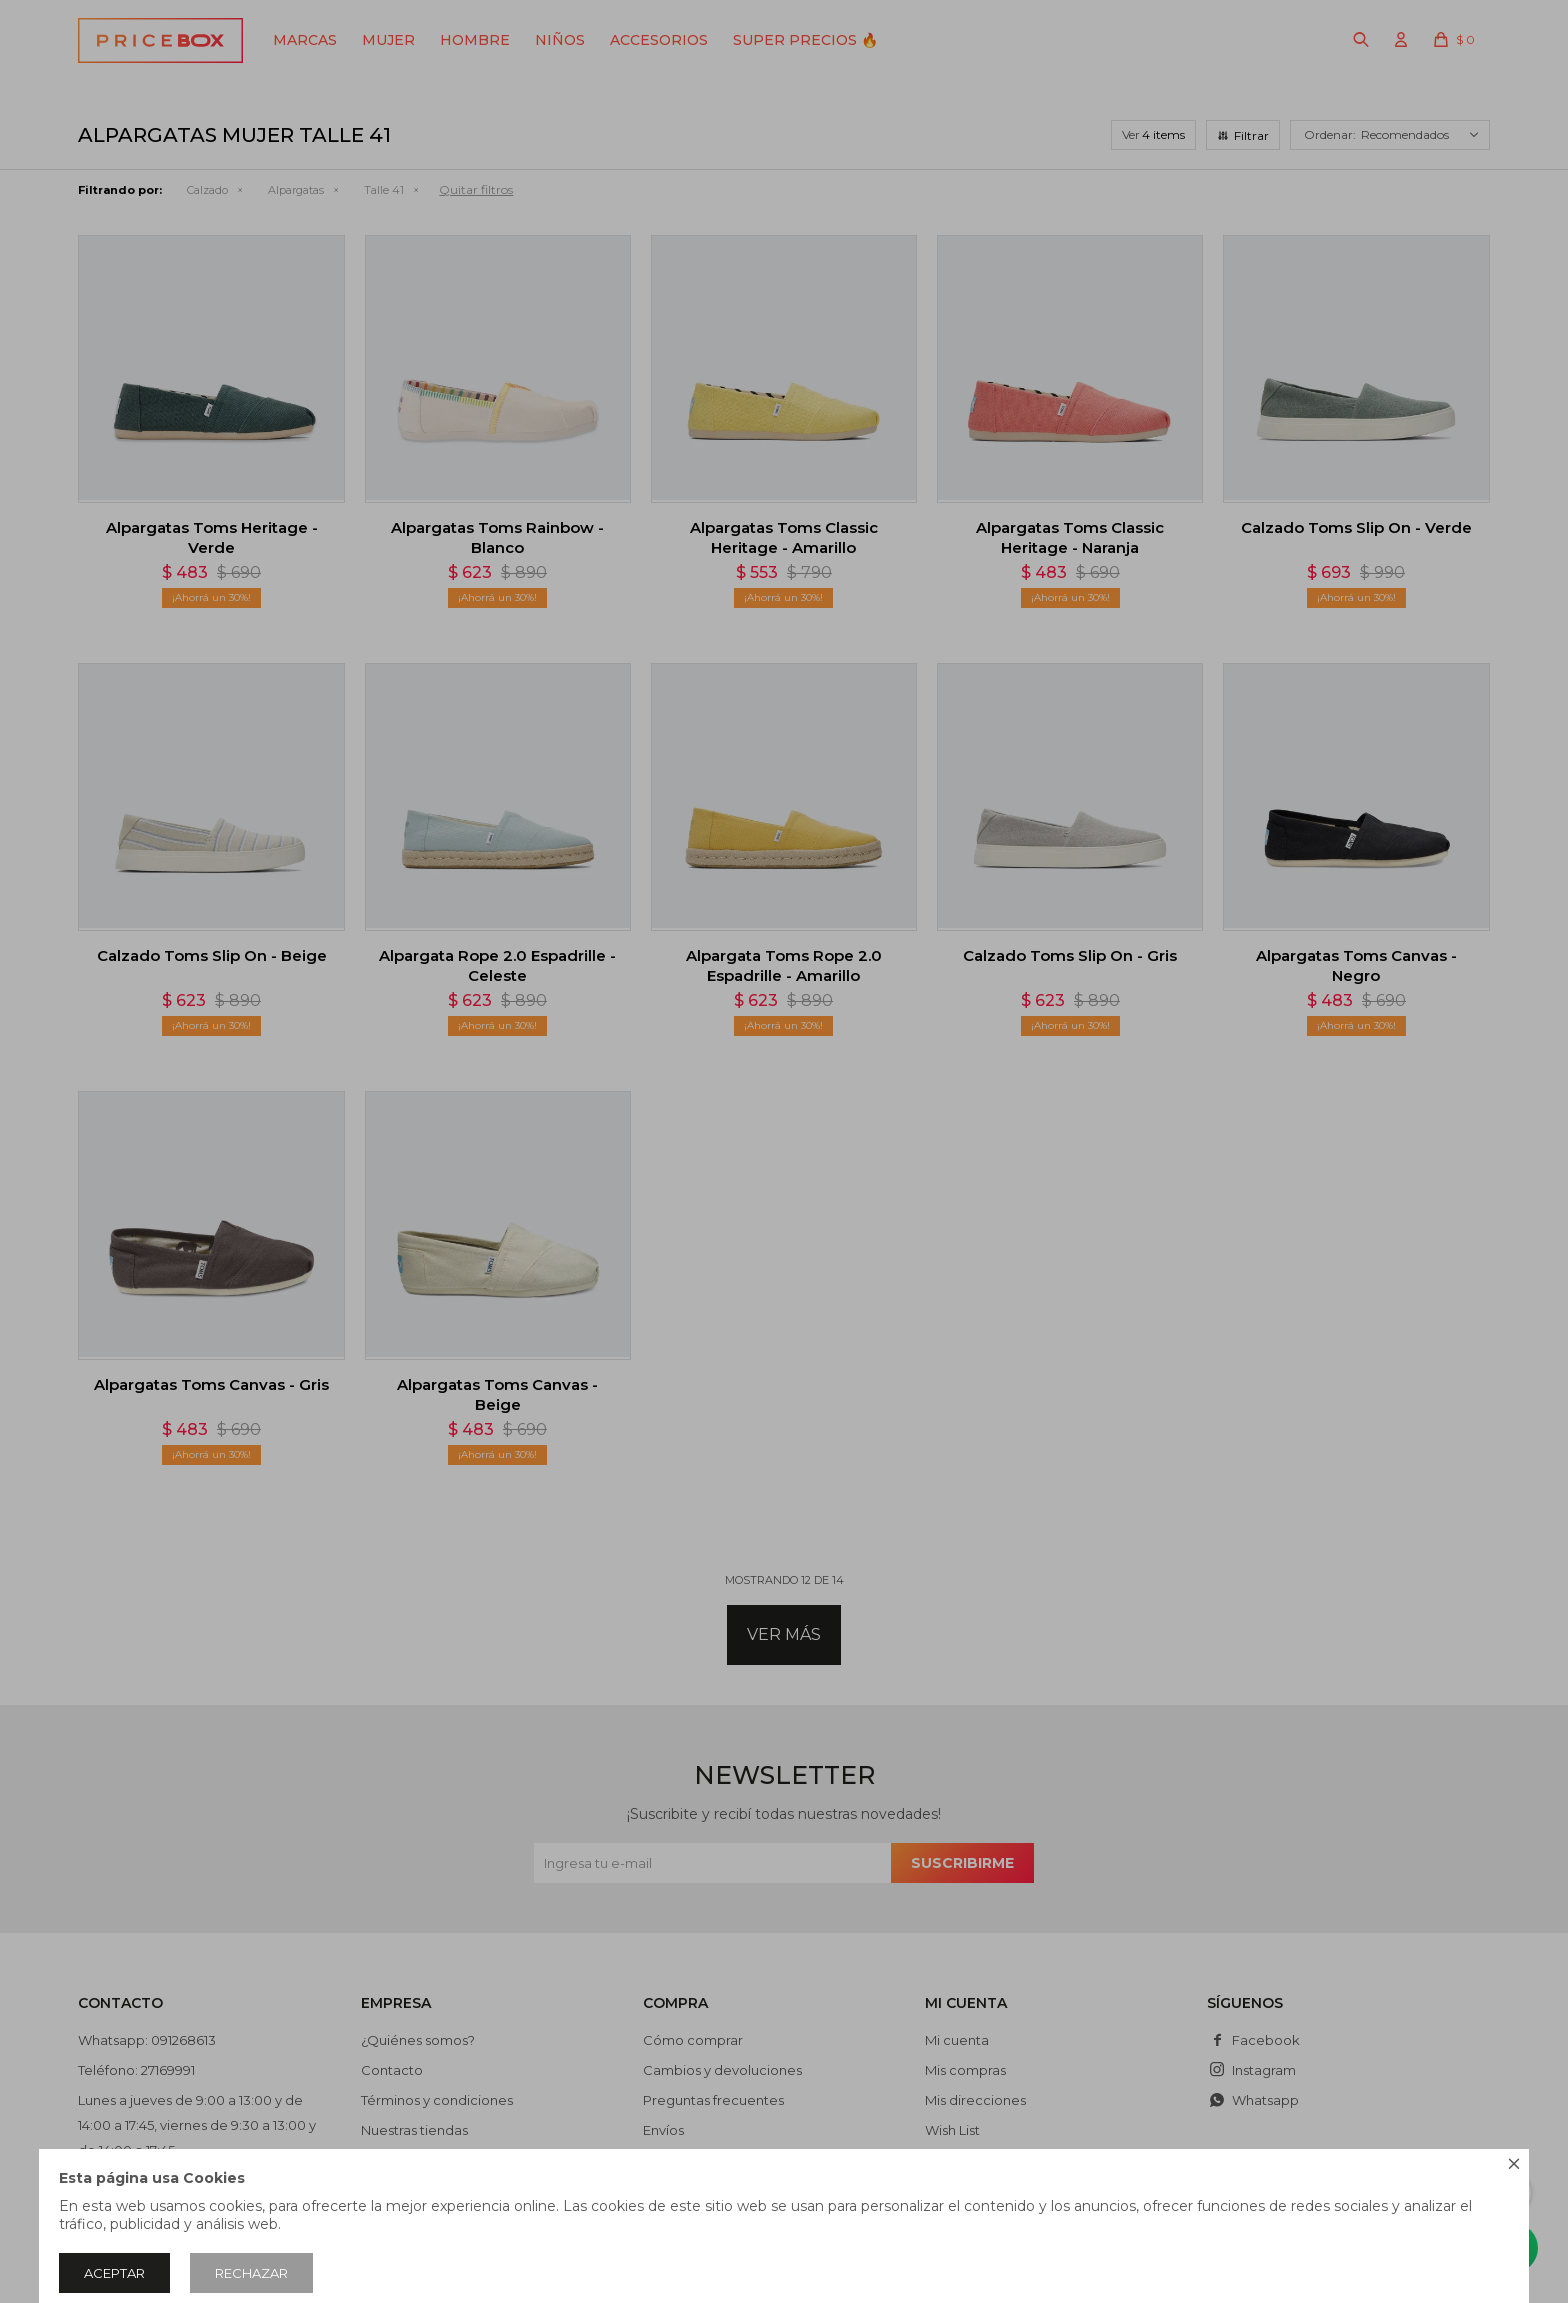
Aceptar (114, 2273)
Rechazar (251, 2273)
